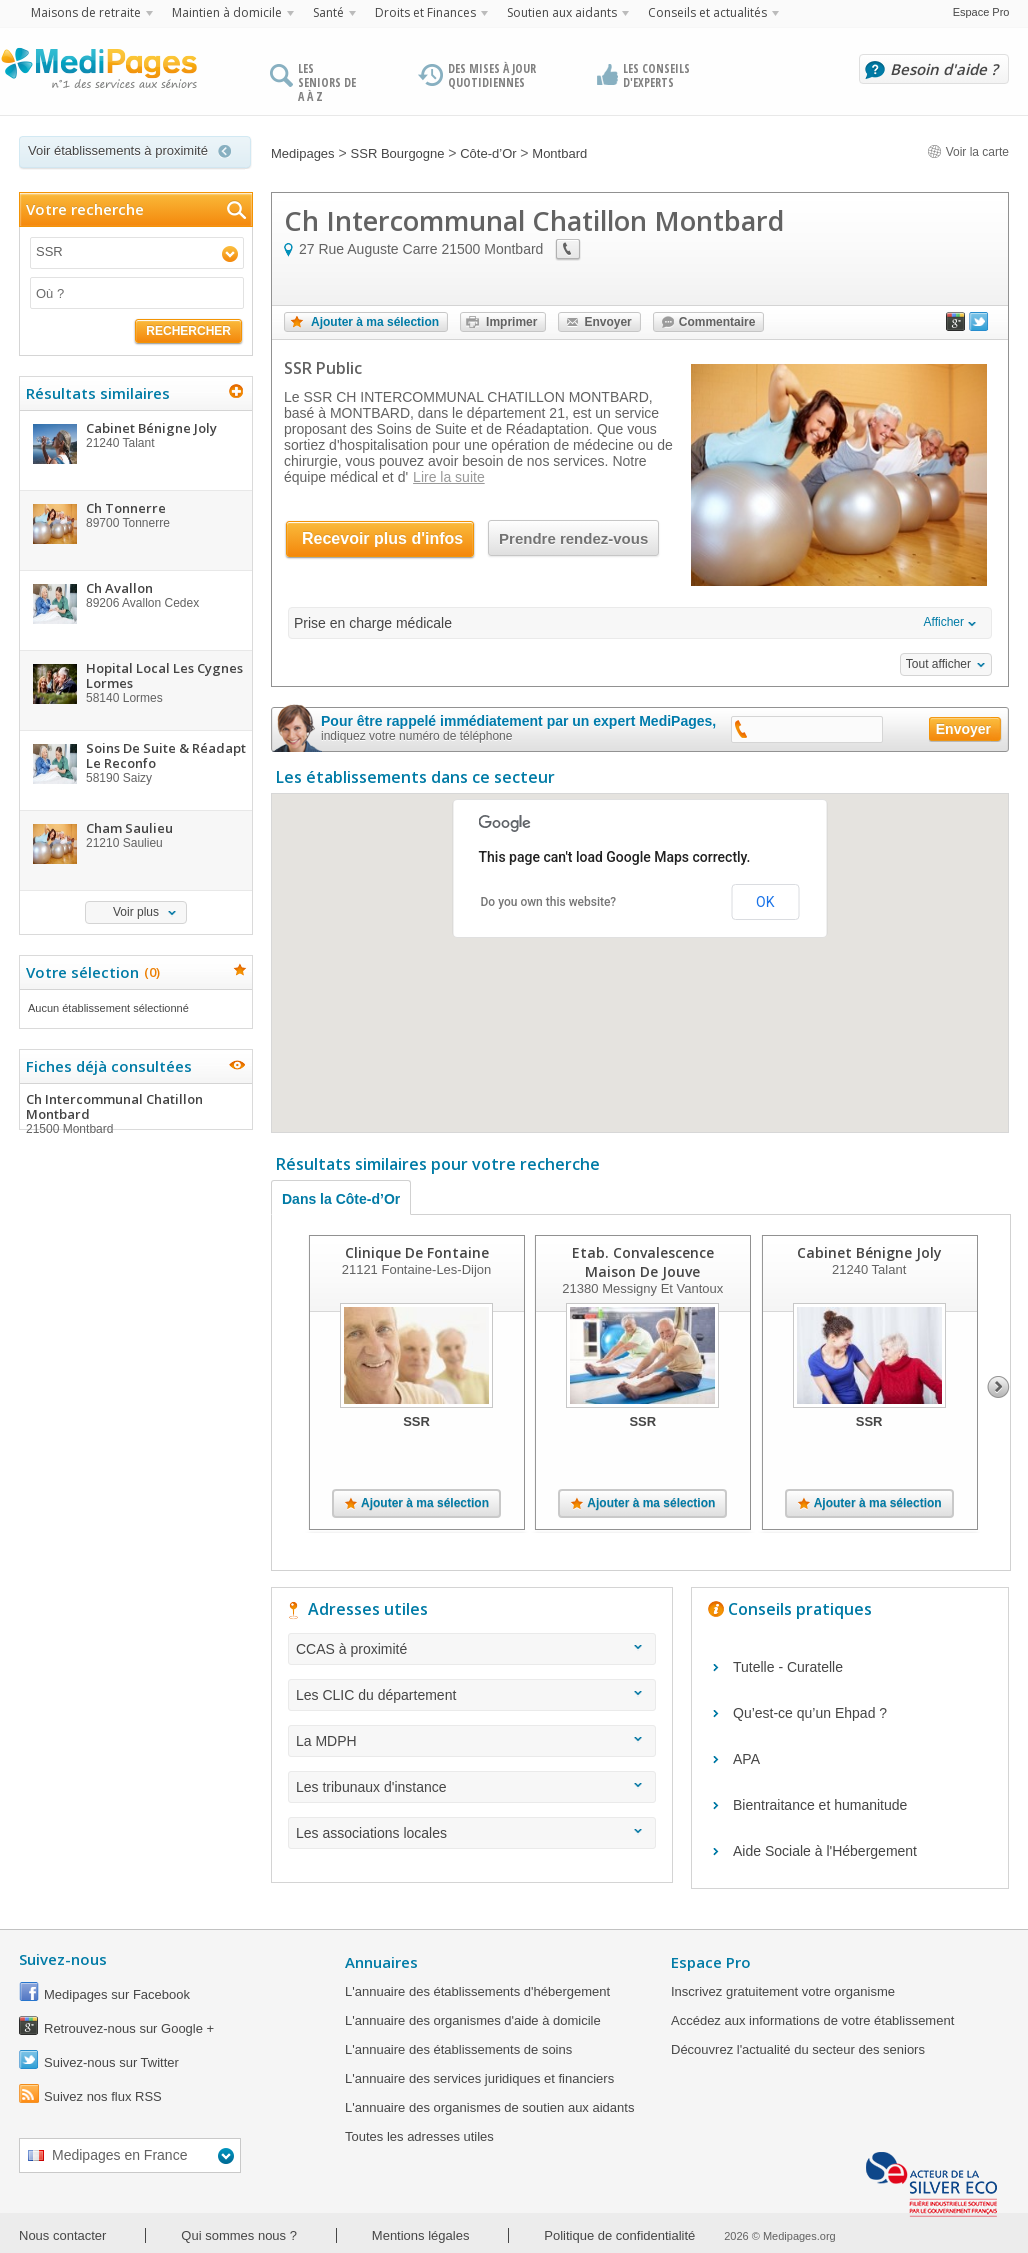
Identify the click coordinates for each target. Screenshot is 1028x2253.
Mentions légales (421, 2235)
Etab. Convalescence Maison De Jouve (643, 1262)
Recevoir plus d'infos (382, 538)
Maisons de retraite (86, 12)
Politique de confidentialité (619, 2235)
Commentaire (717, 322)
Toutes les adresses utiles (419, 2136)
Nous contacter (62, 2235)
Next (998, 1387)
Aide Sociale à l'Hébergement (825, 1851)
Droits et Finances (425, 12)
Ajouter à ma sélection (375, 322)
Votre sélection (90, 972)
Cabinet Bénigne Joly (869, 1252)
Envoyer (607, 322)
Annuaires (381, 1962)
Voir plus (136, 912)
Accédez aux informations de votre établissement (812, 2020)
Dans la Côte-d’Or (341, 1199)
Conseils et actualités (707, 12)
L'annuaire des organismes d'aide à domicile (473, 2020)
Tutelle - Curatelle (788, 1667)
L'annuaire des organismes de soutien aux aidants (489, 2107)
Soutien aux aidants (562, 12)
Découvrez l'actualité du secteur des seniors (798, 2049)
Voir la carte (968, 152)
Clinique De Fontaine (417, 1252)
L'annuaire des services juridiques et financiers (479, 2078)
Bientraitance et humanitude (820, 1805)
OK (765, 902)
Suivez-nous (63, 1959)
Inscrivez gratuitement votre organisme (783, 1991)
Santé (328, 12)
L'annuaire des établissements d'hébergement (477, 1991)
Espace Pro (981, 12)
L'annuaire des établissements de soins (458, 2049)
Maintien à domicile (227, 12)
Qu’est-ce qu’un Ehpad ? (810, 1713)
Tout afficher (938, 664)
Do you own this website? (549, 902)
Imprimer (511, 322)
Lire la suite (449, 477)
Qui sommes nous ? (239, 2235)
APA (746, 1759)
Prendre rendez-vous (573, 538)
